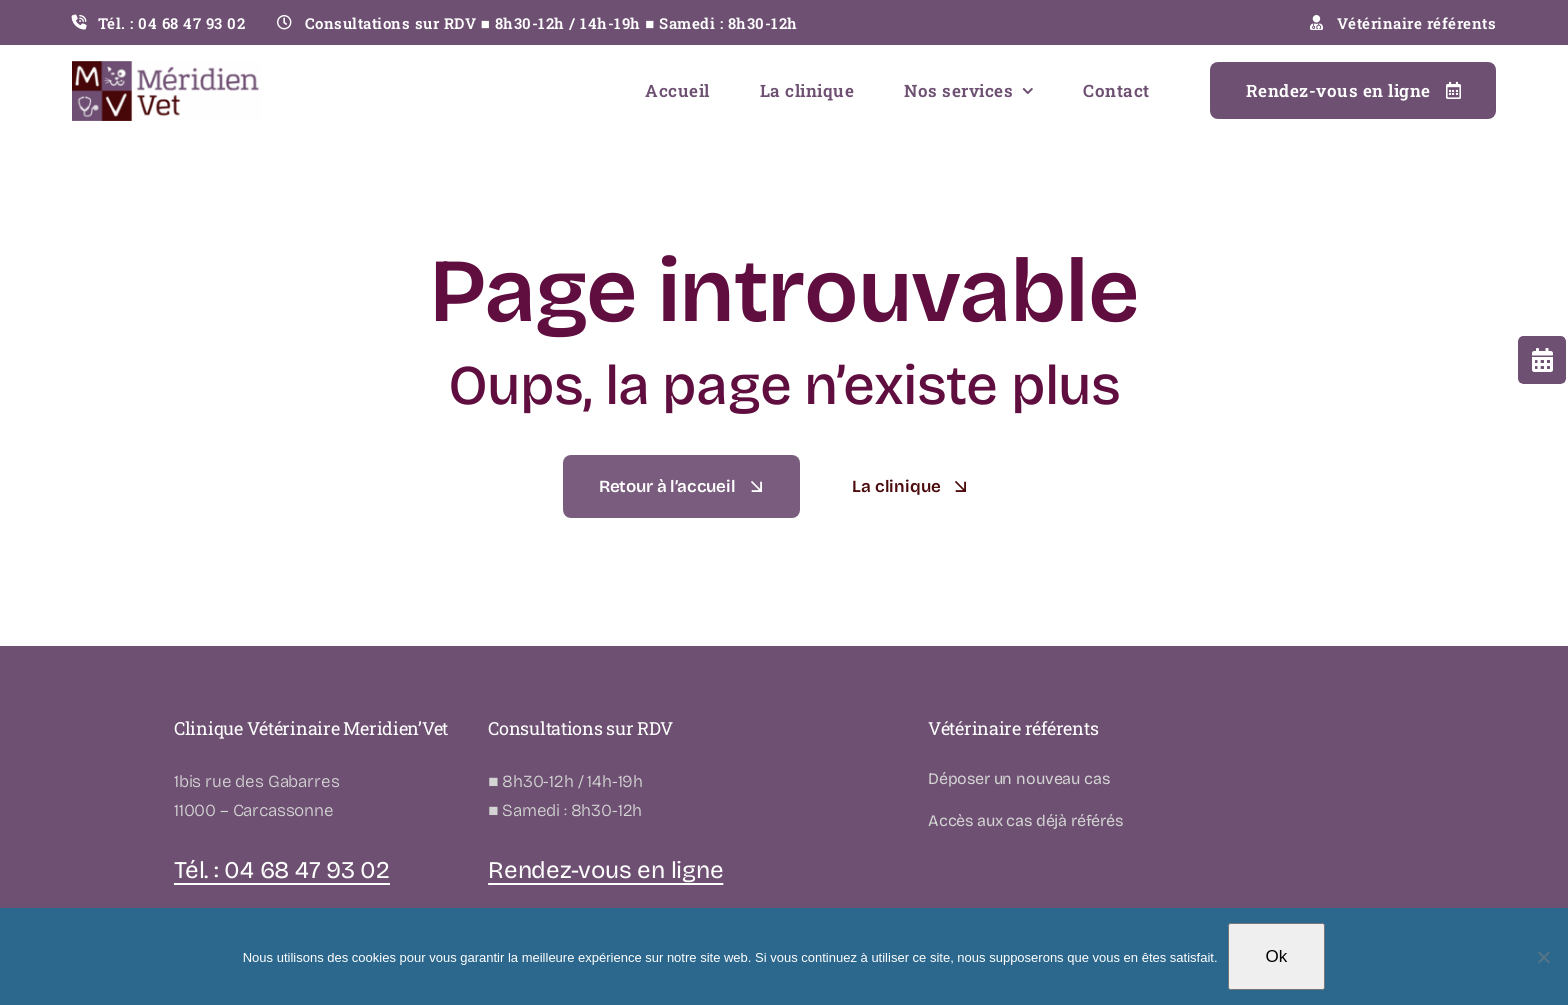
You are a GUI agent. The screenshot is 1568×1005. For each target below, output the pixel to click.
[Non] (1543, 957)
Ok (1277, 956)
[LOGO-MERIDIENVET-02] (167, 69)
